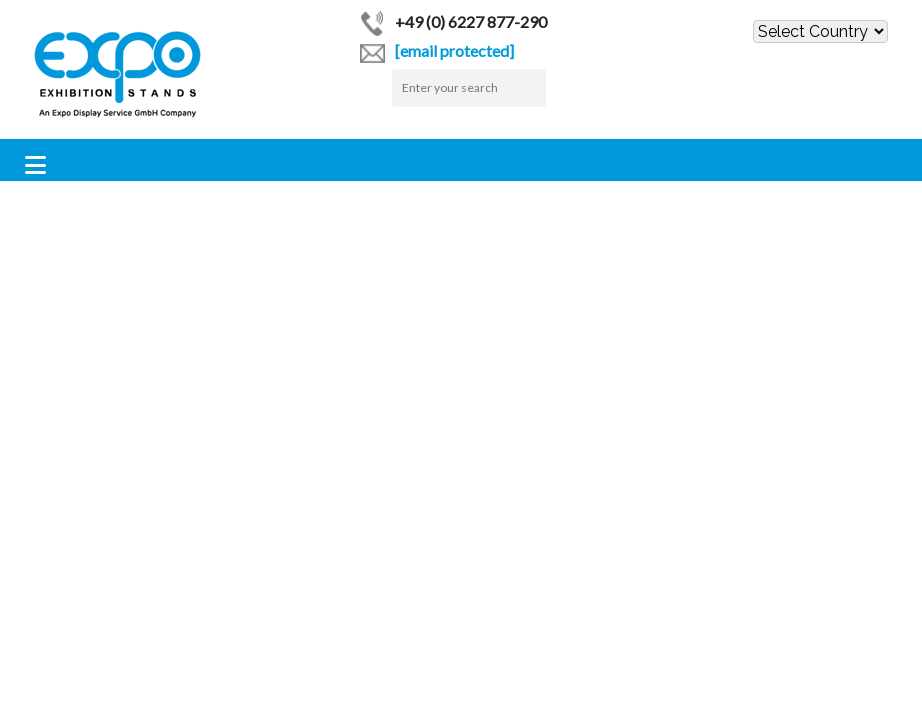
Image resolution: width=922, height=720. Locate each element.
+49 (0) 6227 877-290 (453, 21)
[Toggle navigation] (35, 165)
